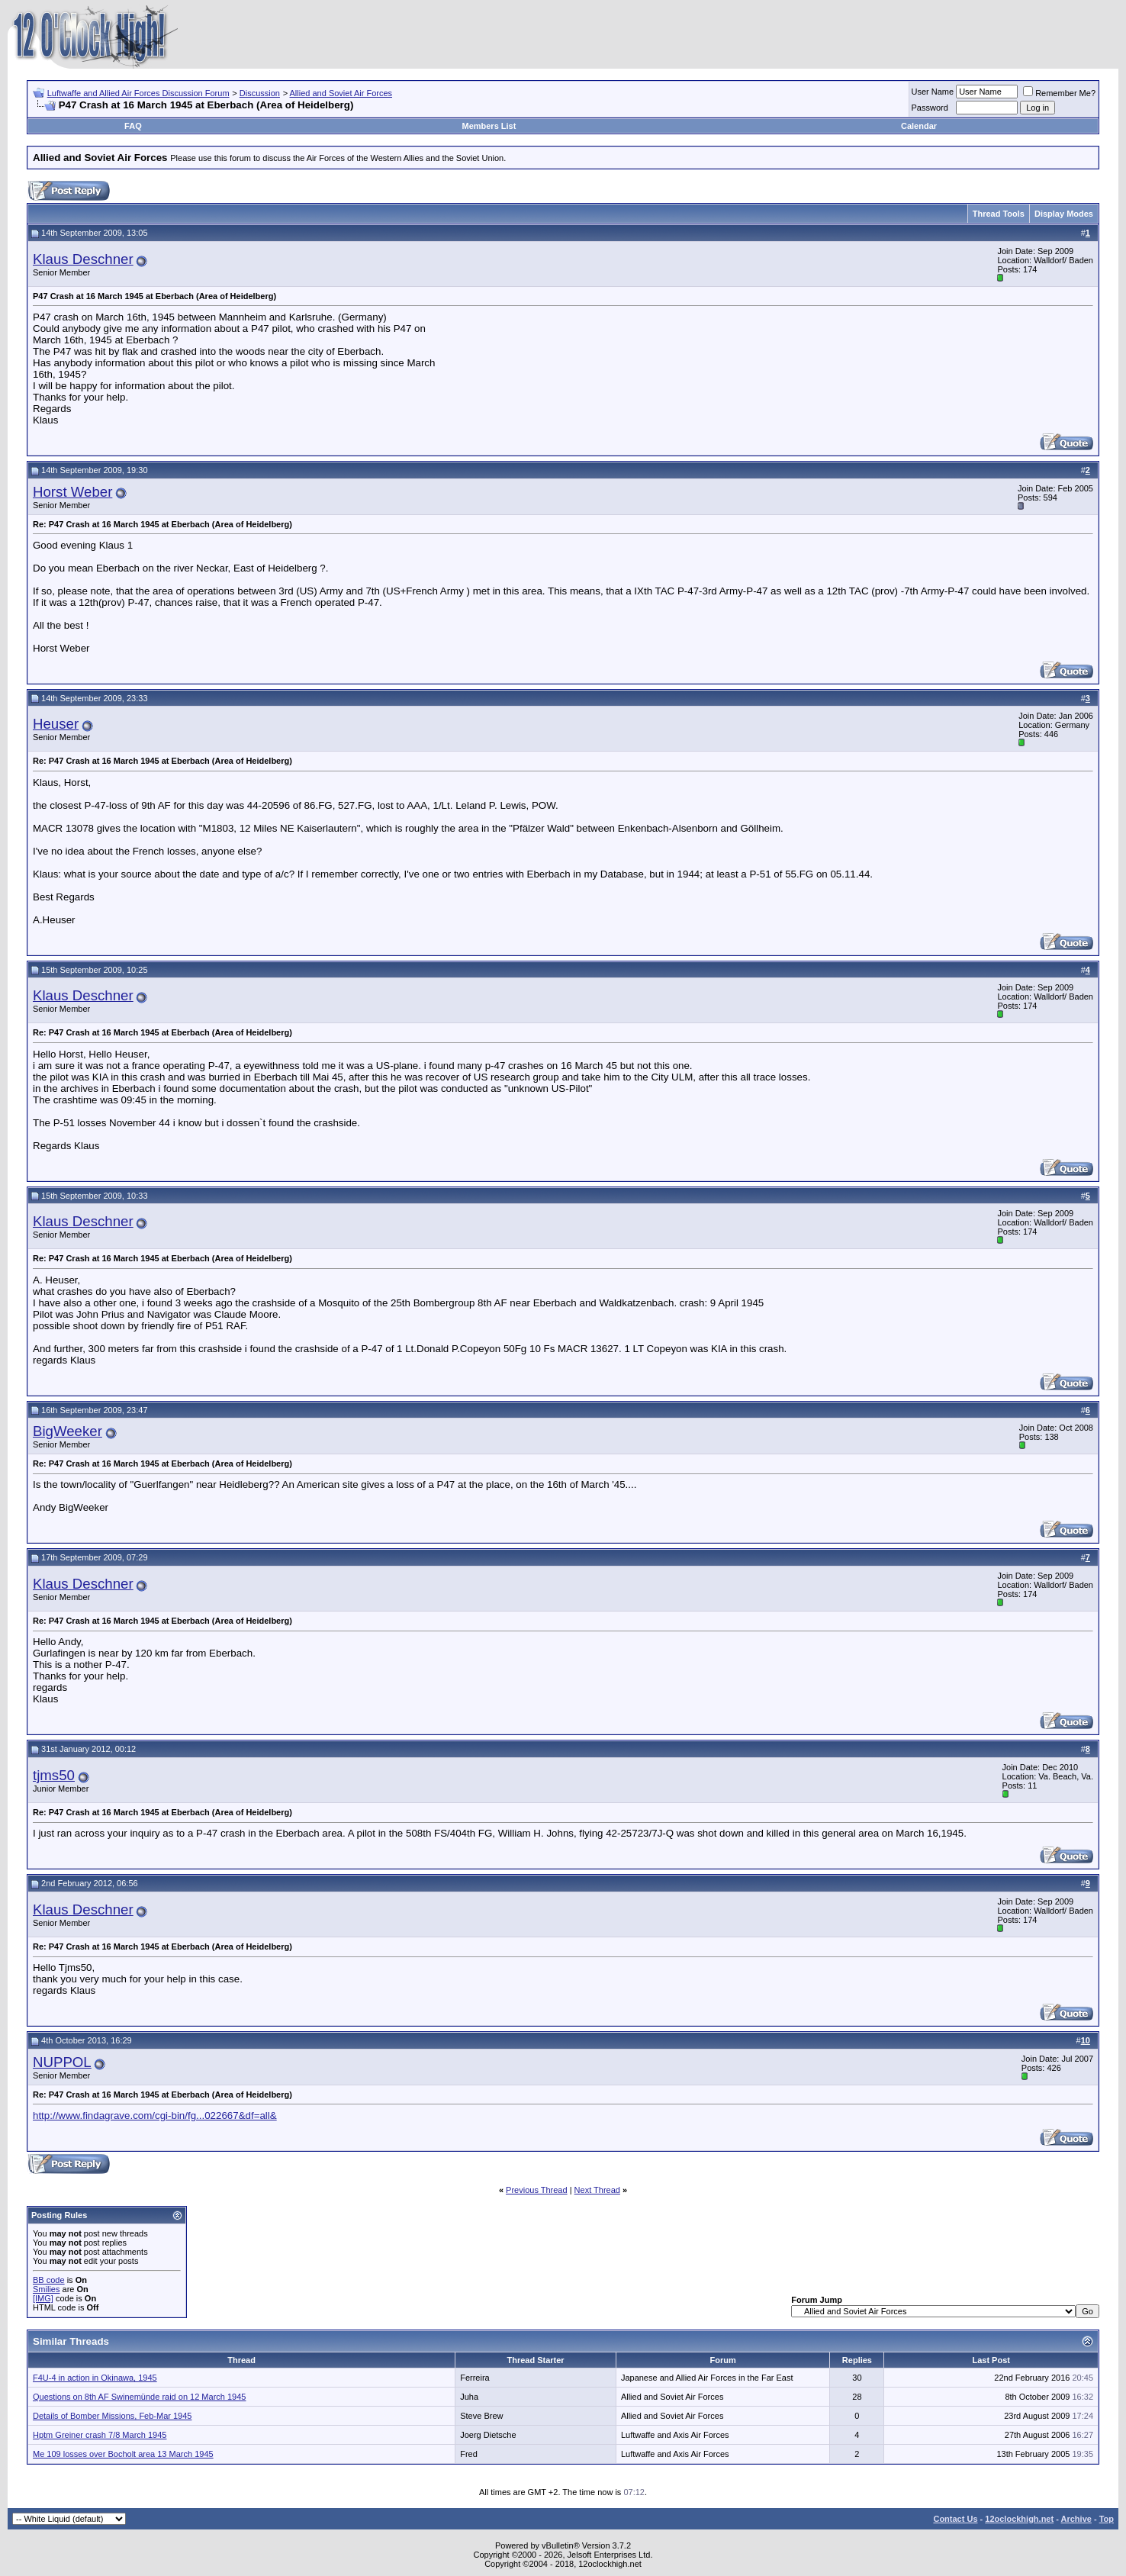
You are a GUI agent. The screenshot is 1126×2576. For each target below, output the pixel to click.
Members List (489, 125)
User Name (933, 91)
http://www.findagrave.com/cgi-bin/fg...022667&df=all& (155, 2115)
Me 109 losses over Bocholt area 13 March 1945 (123, 2453)
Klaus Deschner (83, 259)
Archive (1076, 2518)
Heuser (56, 724)
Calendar (919, 125)
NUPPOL (62, 2062)
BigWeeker (67, 1431)
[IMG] (43, 2298)
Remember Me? (1059, 93)
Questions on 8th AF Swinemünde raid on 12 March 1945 (139, 2396)
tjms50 (54, 1775)
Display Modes (1063, 213)
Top (1106, 2518)
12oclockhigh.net (1019, 2518)
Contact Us (955, 2518)
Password (930, 107)
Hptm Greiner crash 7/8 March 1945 (99, 2434)
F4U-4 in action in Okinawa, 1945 (95, 2377)
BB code (49, 2280)
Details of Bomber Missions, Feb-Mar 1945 (112, 2415)
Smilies (46, 2289)
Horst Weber (72, 492)
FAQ (133, 125)
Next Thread (597, 2189)
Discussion (260, 93)
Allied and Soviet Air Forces (341, 93)
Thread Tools (999, 213)
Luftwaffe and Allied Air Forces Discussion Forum (138, 93)
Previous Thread (537, 2189)
